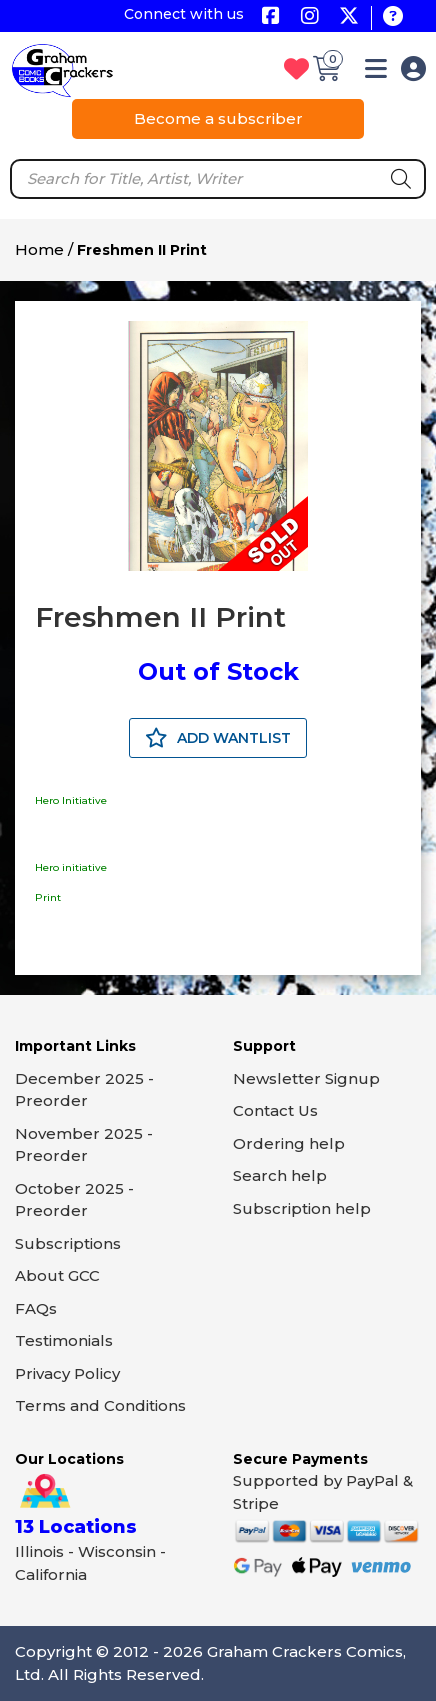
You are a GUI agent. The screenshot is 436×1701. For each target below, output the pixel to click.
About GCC (57, 1275)
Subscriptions (68, 1243)
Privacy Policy (67, 1373)
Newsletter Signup (306, 1078)
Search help (280, 1175)
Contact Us (275, 1110)
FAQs (36, 1308)
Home (39, 249)
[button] (376, 72)
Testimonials (64, 1340)
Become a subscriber (218, 118)
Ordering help (289, 1143)
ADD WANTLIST (218, 738)
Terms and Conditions (100, 1405)
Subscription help (302, 1208)
